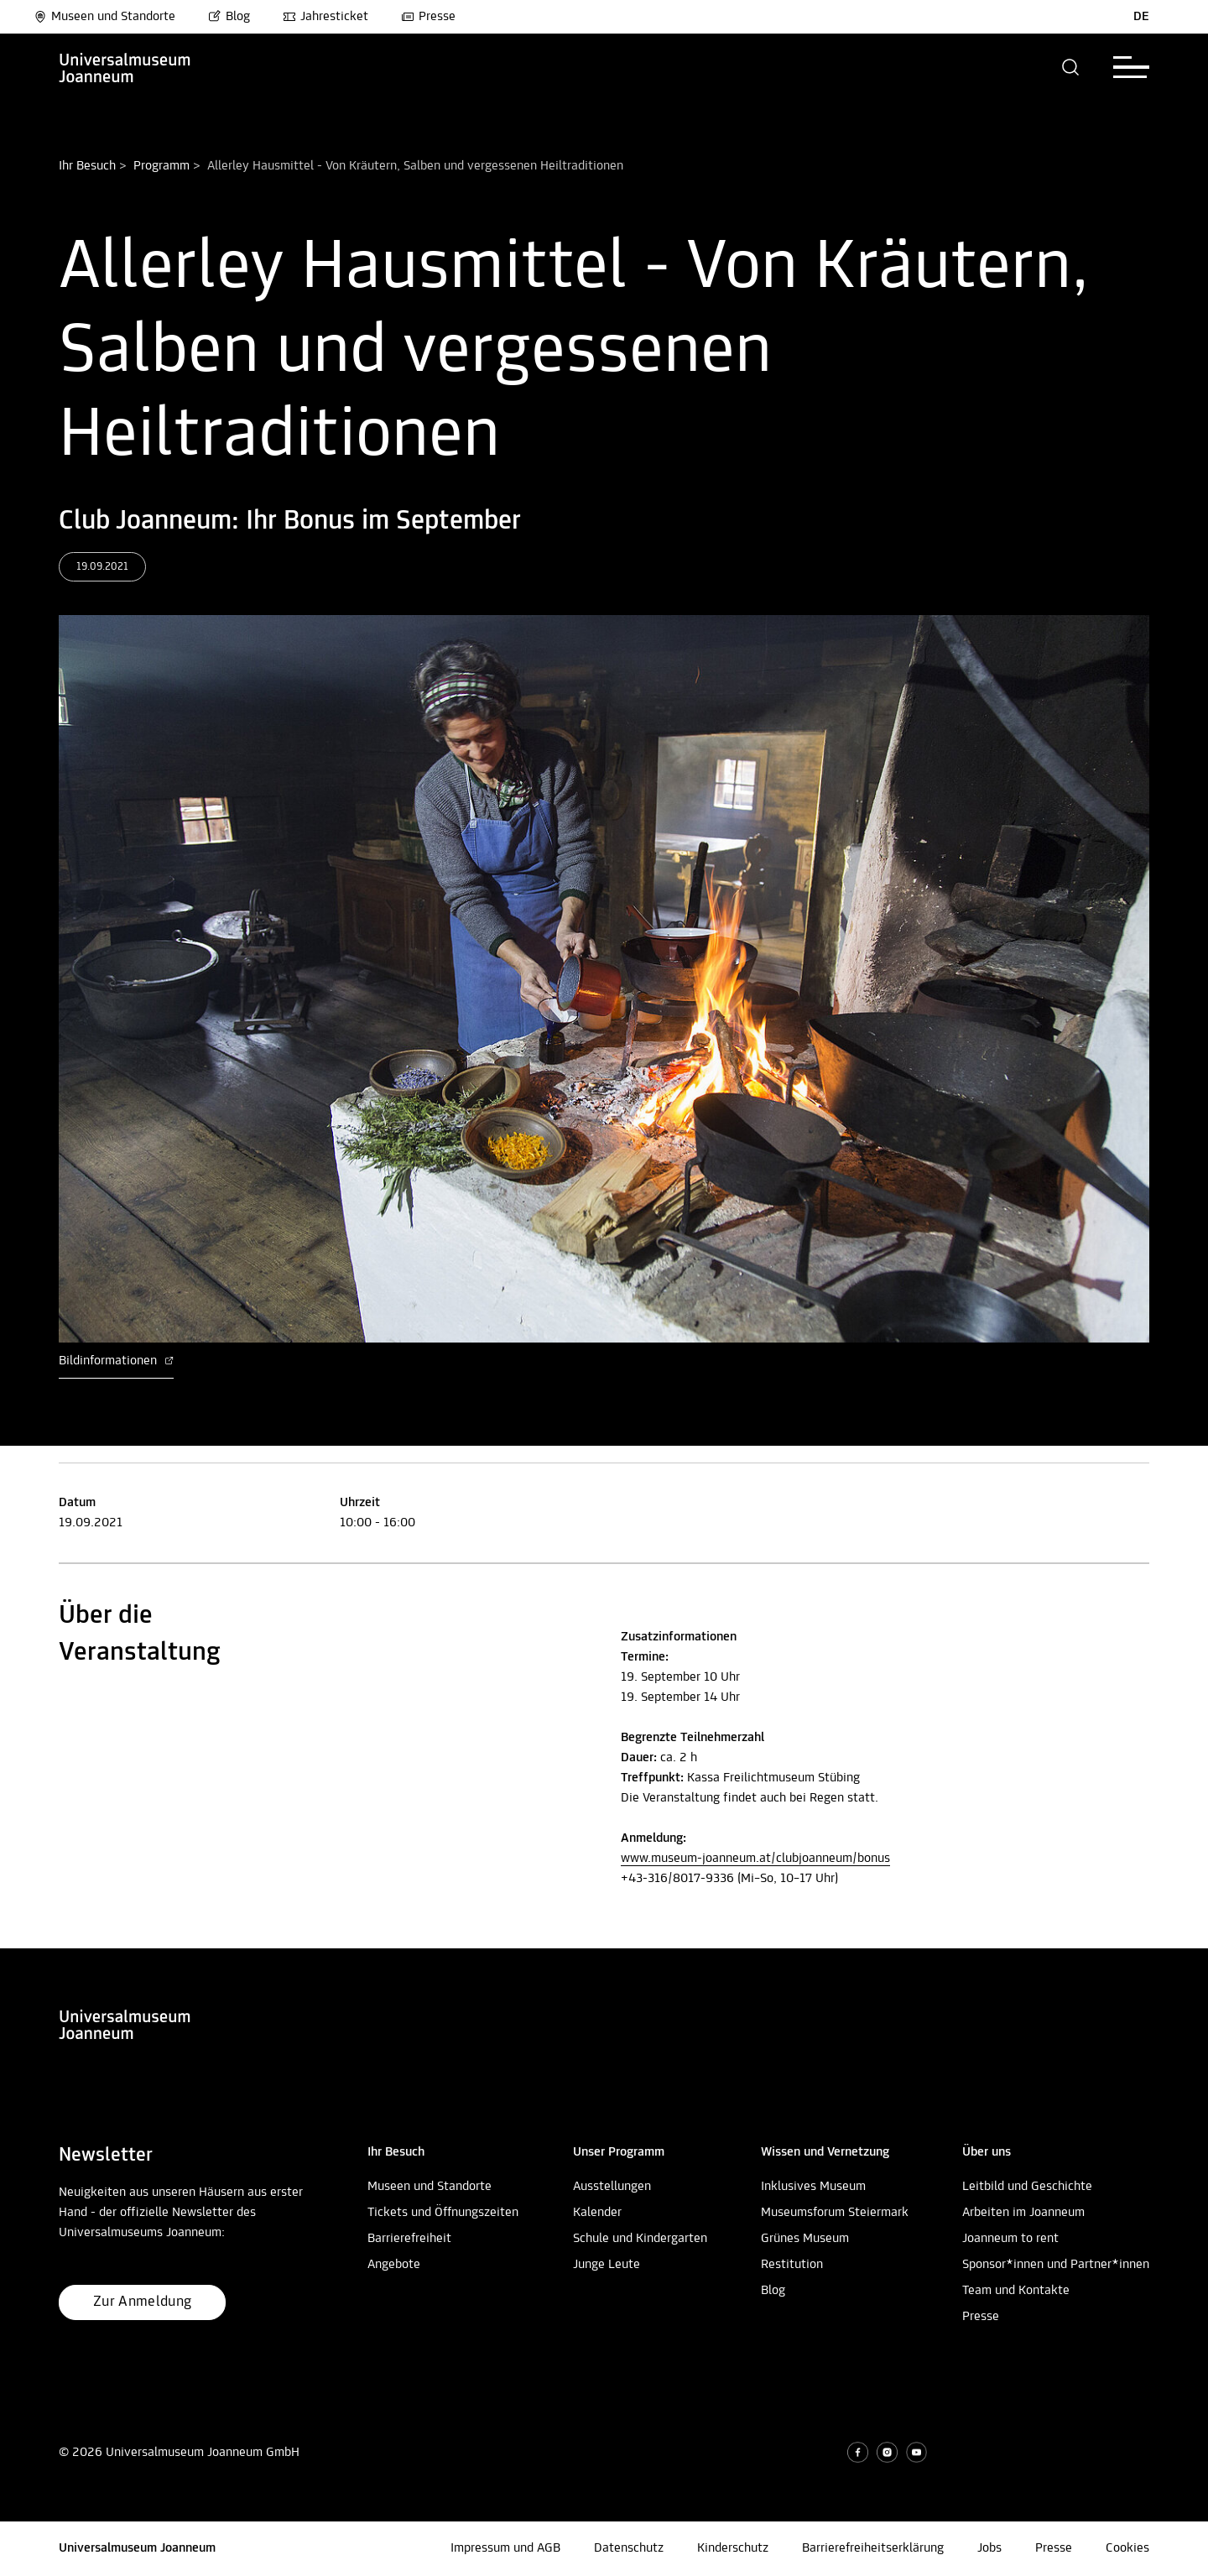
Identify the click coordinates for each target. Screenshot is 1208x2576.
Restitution (792, 2264)
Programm (161, 166)
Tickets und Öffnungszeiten (442, 2212)
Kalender (597, 2212)
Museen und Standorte (104, 16)
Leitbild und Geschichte (1027, 2186)
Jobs (989, 2548)
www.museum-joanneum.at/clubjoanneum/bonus (755, 1858)
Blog (229, 16)
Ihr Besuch (87, 166)
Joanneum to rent (1010, 2238)
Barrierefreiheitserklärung (873, 2548)
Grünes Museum (805, 2238)
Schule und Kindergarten (640, 2238)
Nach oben (29, 1941)
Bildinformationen (116, 1361)
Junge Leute (606, 2264)
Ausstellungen (612, 2186)
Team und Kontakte (1016, 2290)
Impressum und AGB (505, 2548)
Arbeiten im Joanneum (1023, 2212)
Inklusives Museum (813, 2186)
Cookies (1127, 2548)
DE (1141, 16)
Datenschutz (629, 2548)
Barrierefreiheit (409, 2238)
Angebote (393, 2264)
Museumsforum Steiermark (835, 2212)
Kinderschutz (732, 2548)
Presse (428, 16)
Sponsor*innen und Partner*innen (1055, 2264)
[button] (1071, 67)
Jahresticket (325, 16)
